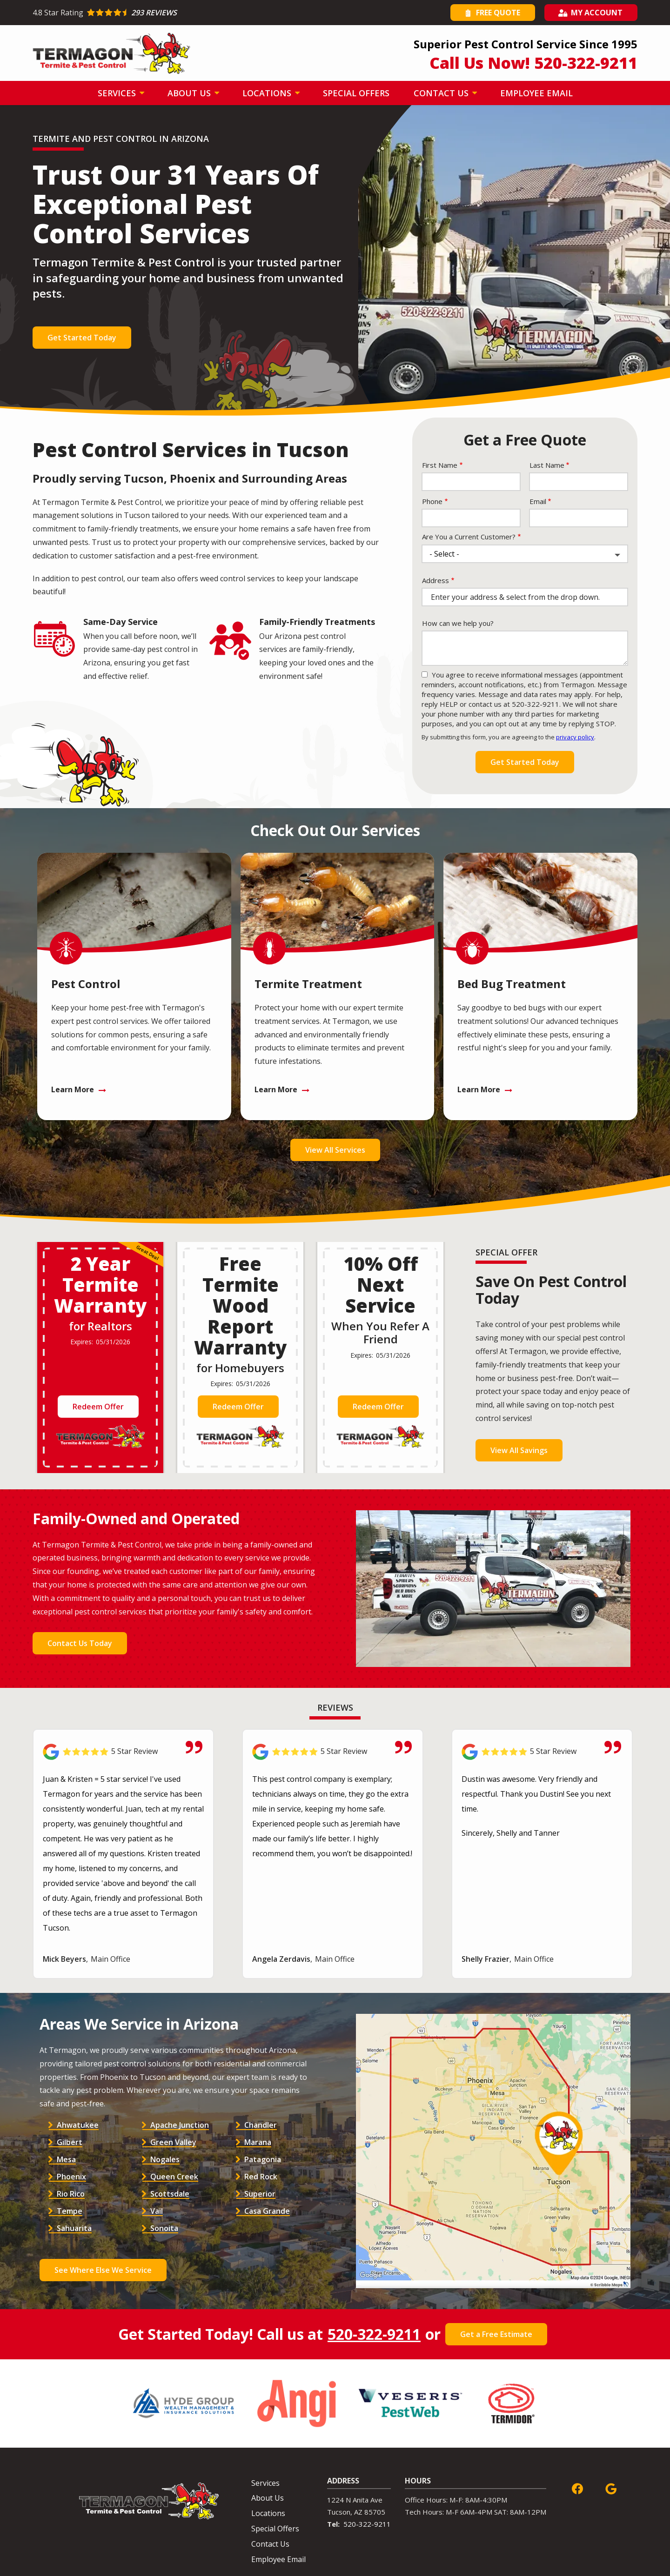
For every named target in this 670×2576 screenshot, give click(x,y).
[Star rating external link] (184, 12)
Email (537, 501)
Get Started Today (81, 337)
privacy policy (575, 737)
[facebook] (577, 2488)
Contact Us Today (79, 1643)
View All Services (335, 1150)
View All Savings (519, 1450)
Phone (432, 501)
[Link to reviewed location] (123, 1752)
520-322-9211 (374, 2334)
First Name (439, 465)
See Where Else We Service (103, 2270)
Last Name (546, 465)
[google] (610, 2488)
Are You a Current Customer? (469, 536)
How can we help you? (458, 623)
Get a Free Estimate (496, 2334)
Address (435, 580)
